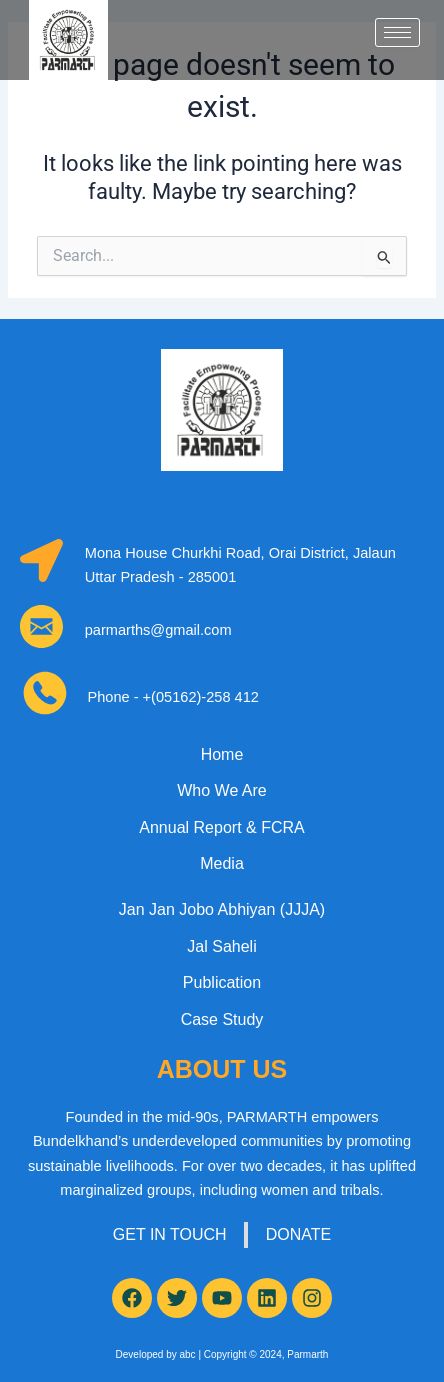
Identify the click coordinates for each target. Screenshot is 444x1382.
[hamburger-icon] (397, 32)
